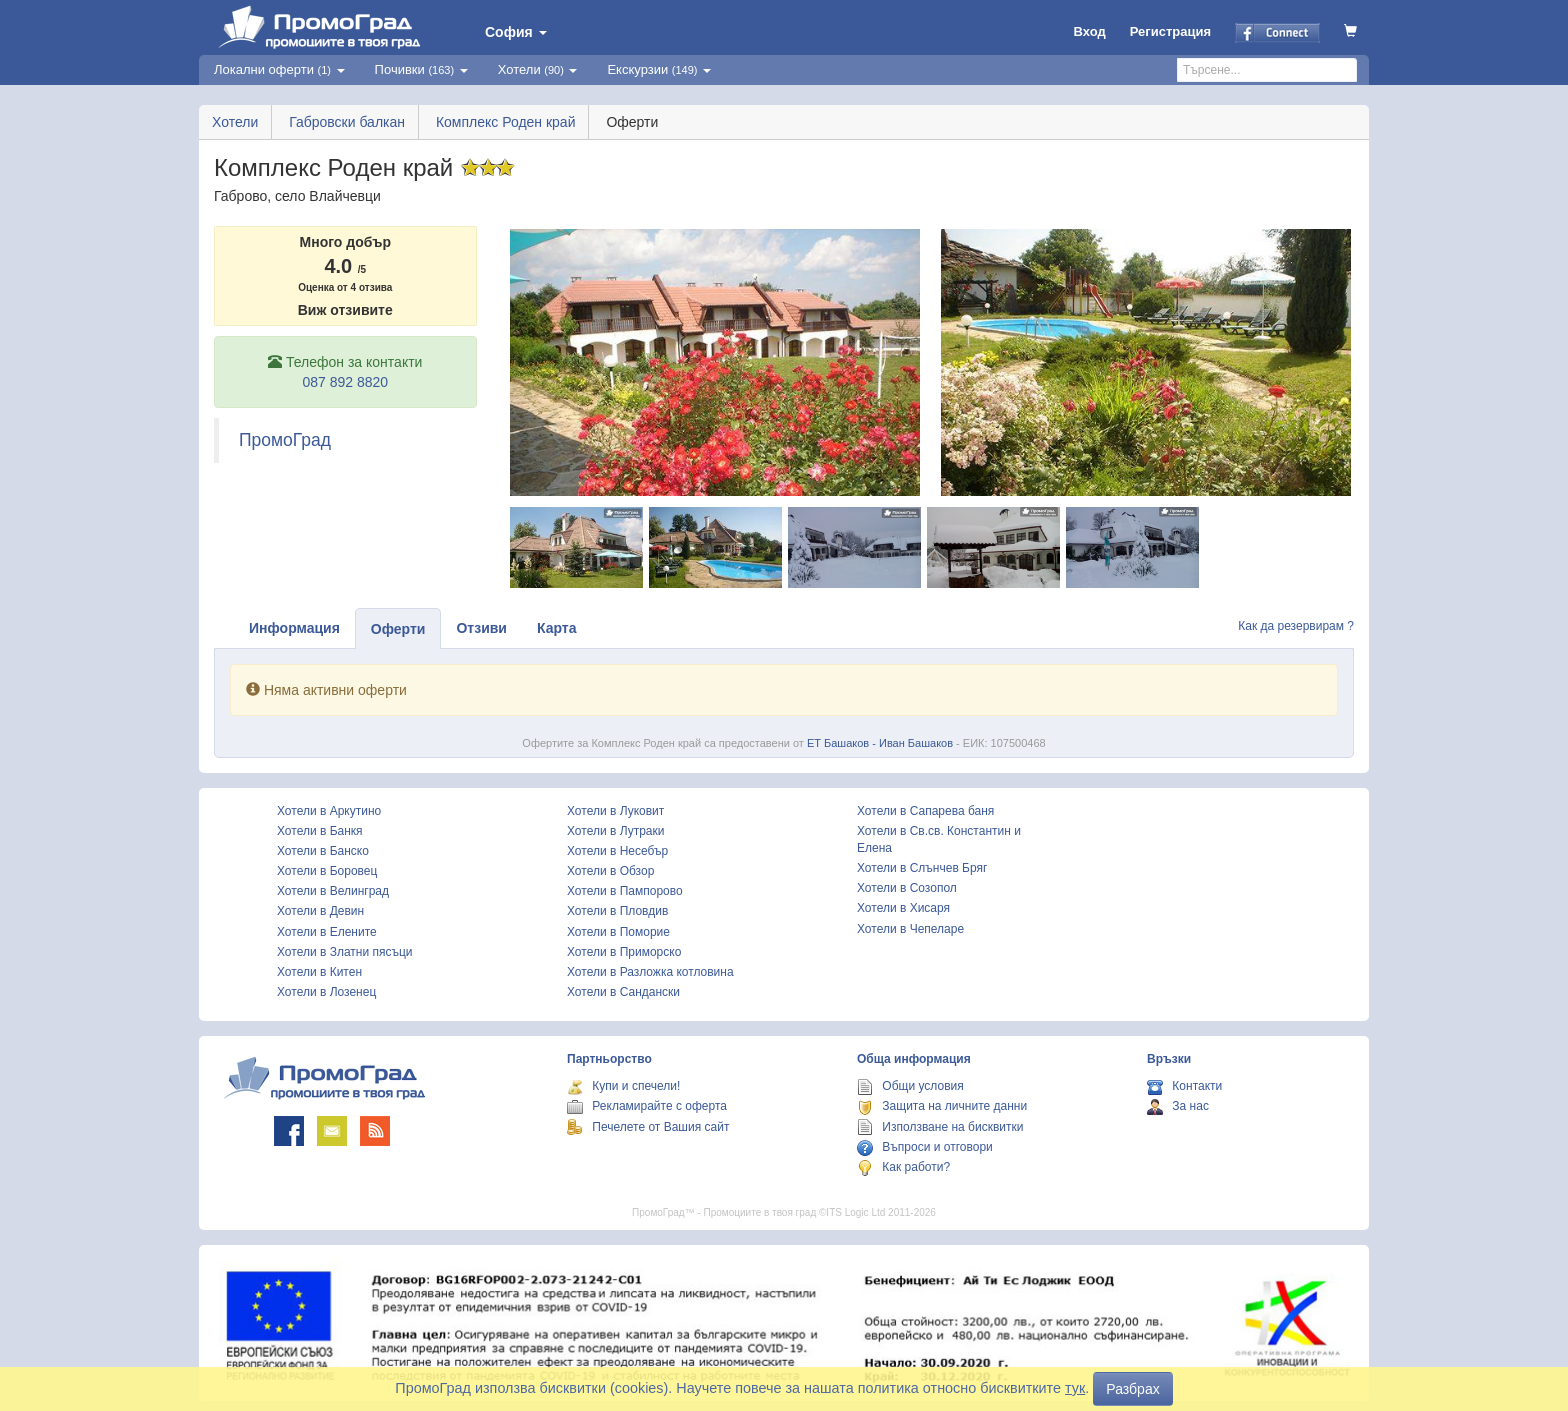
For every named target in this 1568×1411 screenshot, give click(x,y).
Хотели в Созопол (907, 888)
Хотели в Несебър (617, 851)
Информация (294, 628)
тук (1075, 1388)
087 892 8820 (345, 382)
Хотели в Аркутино (329, 811)
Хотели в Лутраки (615, 831)
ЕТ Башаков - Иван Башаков (880, 743)
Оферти (398, 629)
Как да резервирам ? (1296, 626)
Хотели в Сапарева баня (925, 811)
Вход (1090, 31)
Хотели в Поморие (618, 932)
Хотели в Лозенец (326, 992)
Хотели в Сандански (623, 992)
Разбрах (1132, 1389)
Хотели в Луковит (615, 811)
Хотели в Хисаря (903, 908)
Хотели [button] (538, 69)
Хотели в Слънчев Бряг (922, 868)
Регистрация (1170, 31)
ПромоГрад (285, 440)
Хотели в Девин (320, 911)
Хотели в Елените (327, 932)
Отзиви (481, 628)
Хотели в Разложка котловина (650, 972)
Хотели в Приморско (624, 952)
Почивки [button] (421, 69)
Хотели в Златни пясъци (345, 952)
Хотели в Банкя (320, 831)
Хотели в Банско (323, 851)
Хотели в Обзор (610, 871)
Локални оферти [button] (279, 69)
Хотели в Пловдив (617, 911)
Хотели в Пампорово (625, 891)
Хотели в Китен (319, 972)
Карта (557, 628)
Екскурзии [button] (659, 69)
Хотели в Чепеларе (910, 929)
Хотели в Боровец (327, 871)
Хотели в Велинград (333, 891)
